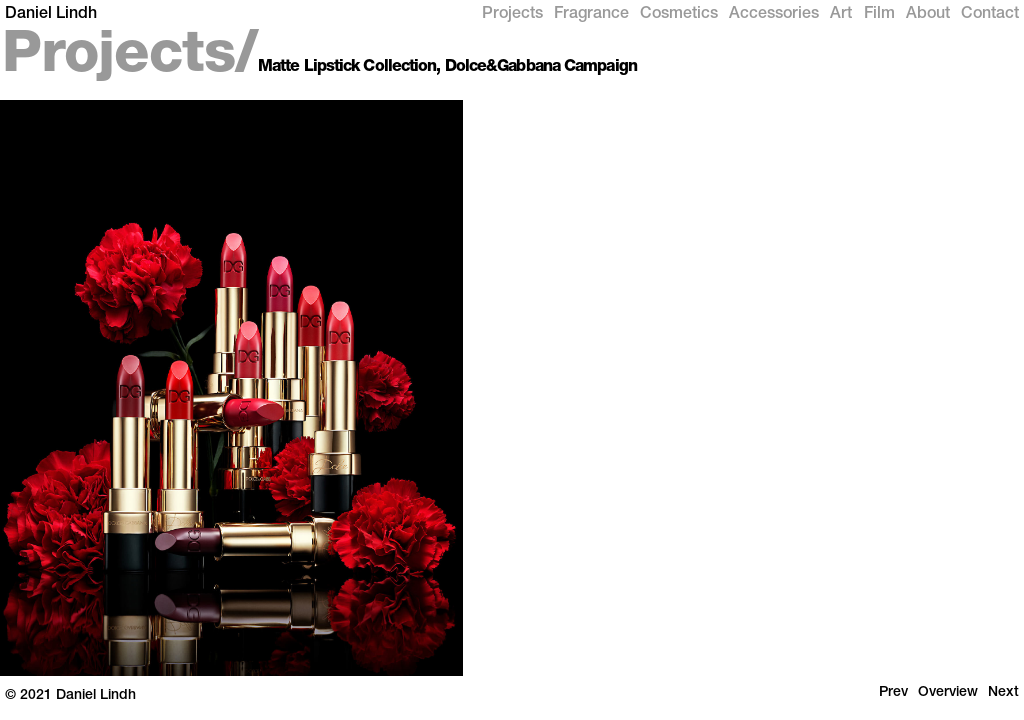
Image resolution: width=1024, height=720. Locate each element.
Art (841, 15)
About (928, 15)
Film (879, 15)
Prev (893, 693)
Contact (990, 15)
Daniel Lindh (51, 15)
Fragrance (591, 15)
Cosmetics (679, 15)
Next (1003, 693)
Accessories (774, 15)
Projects (512, 15)
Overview (948, 693)
